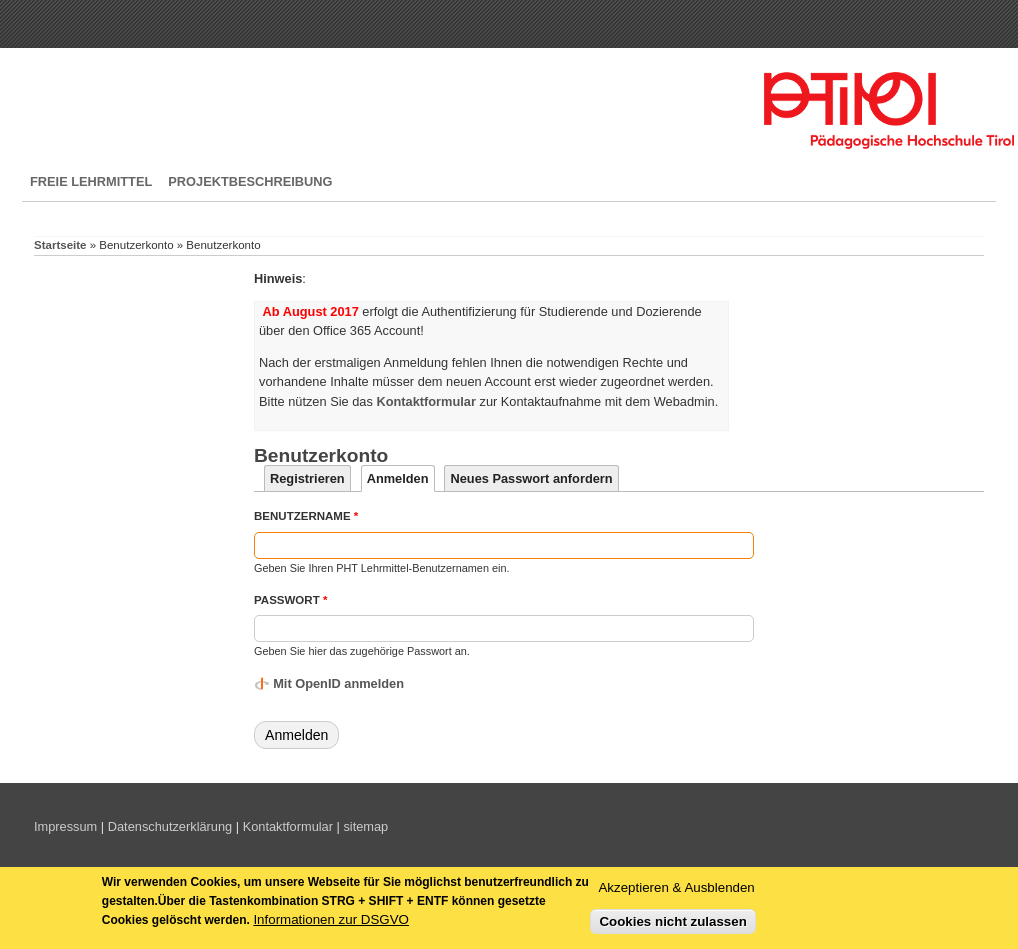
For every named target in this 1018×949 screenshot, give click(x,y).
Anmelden (401, 478)
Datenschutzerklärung (170, 826)
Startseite (60, 245)
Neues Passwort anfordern (531, 478)
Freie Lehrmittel (91, 181)
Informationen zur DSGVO (331, 923)
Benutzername (306, 516)
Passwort (290, 600)
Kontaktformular (288, 826)
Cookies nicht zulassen (672, 924)
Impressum (65, 826)
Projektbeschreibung (250, 181)
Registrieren (307, 478)
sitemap (365, 826)
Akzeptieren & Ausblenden (676, 891)
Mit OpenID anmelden (338, 683)
